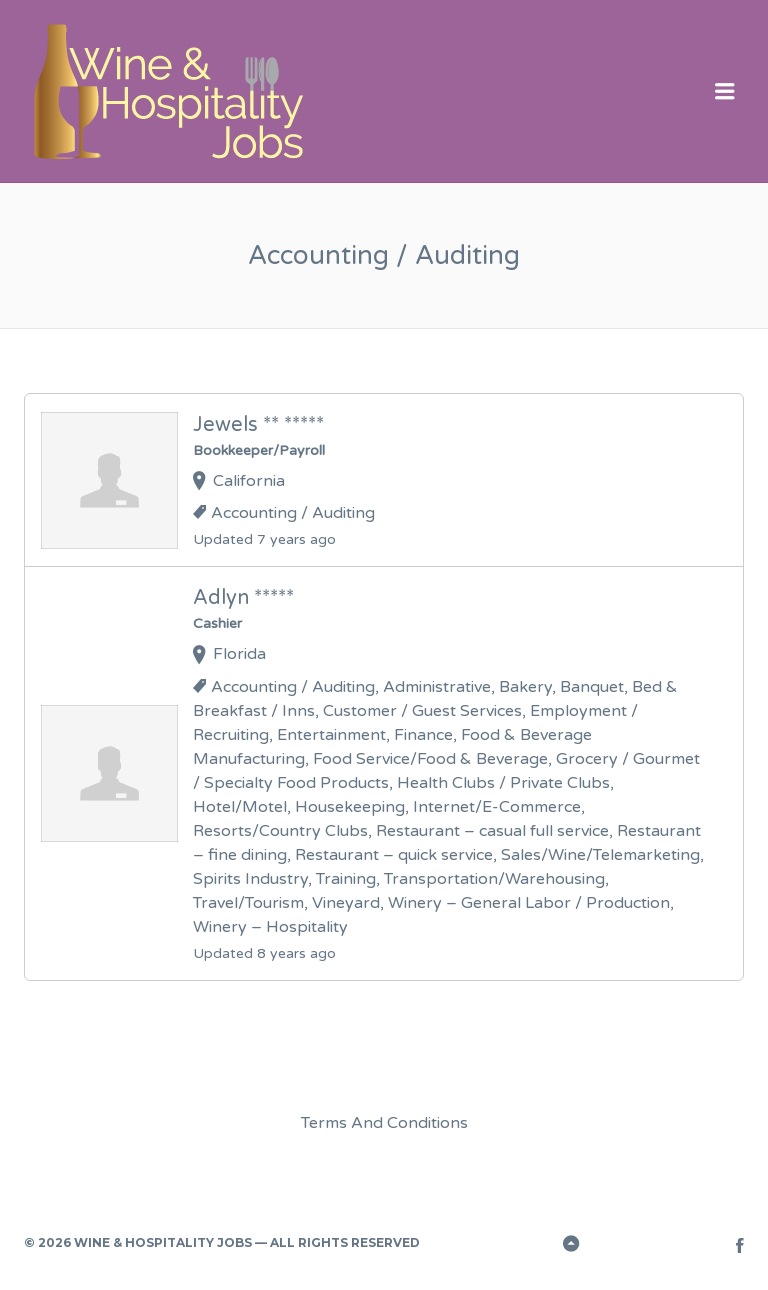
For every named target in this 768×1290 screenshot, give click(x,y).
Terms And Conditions (384, 1123)
